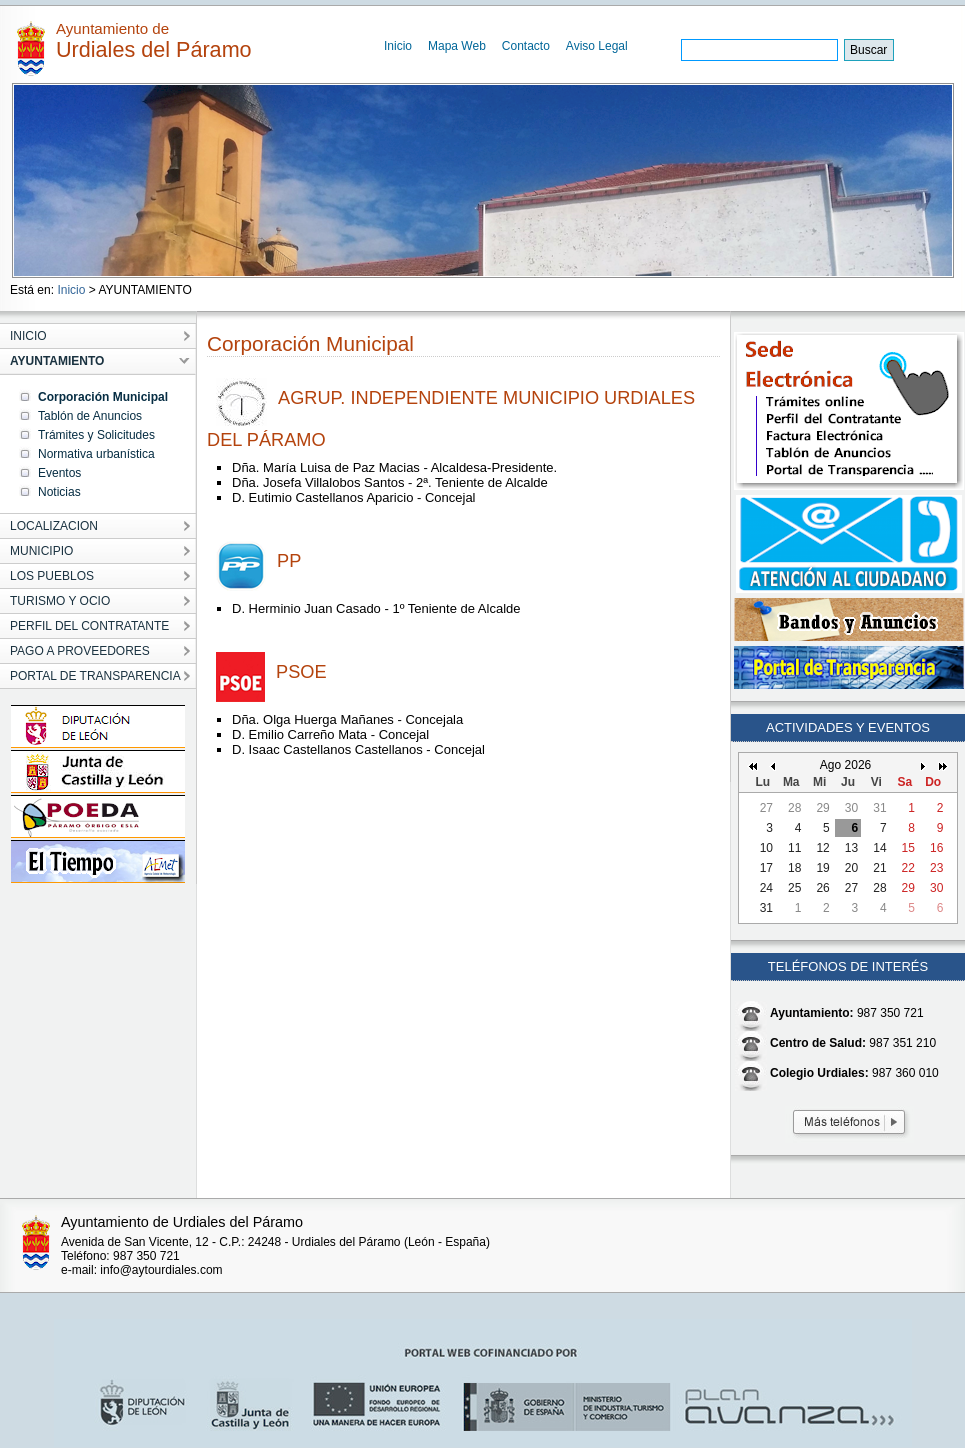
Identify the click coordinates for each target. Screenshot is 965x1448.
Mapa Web (457, 46)
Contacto (526, 46)
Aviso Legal (597, 46)
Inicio (398, 46)
